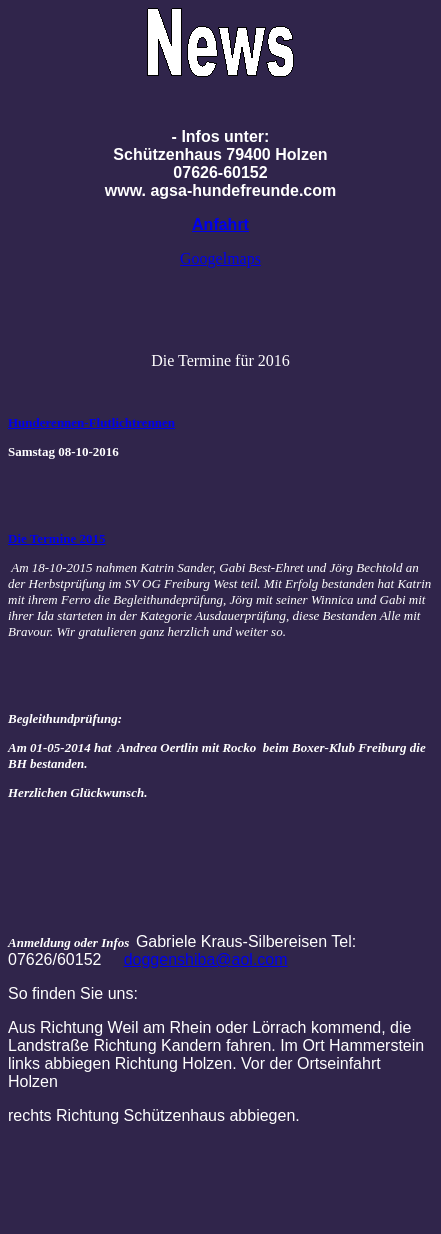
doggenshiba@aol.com (206, 959)
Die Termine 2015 (57, 538)
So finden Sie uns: (73, 993)
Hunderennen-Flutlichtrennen (91, 422)
